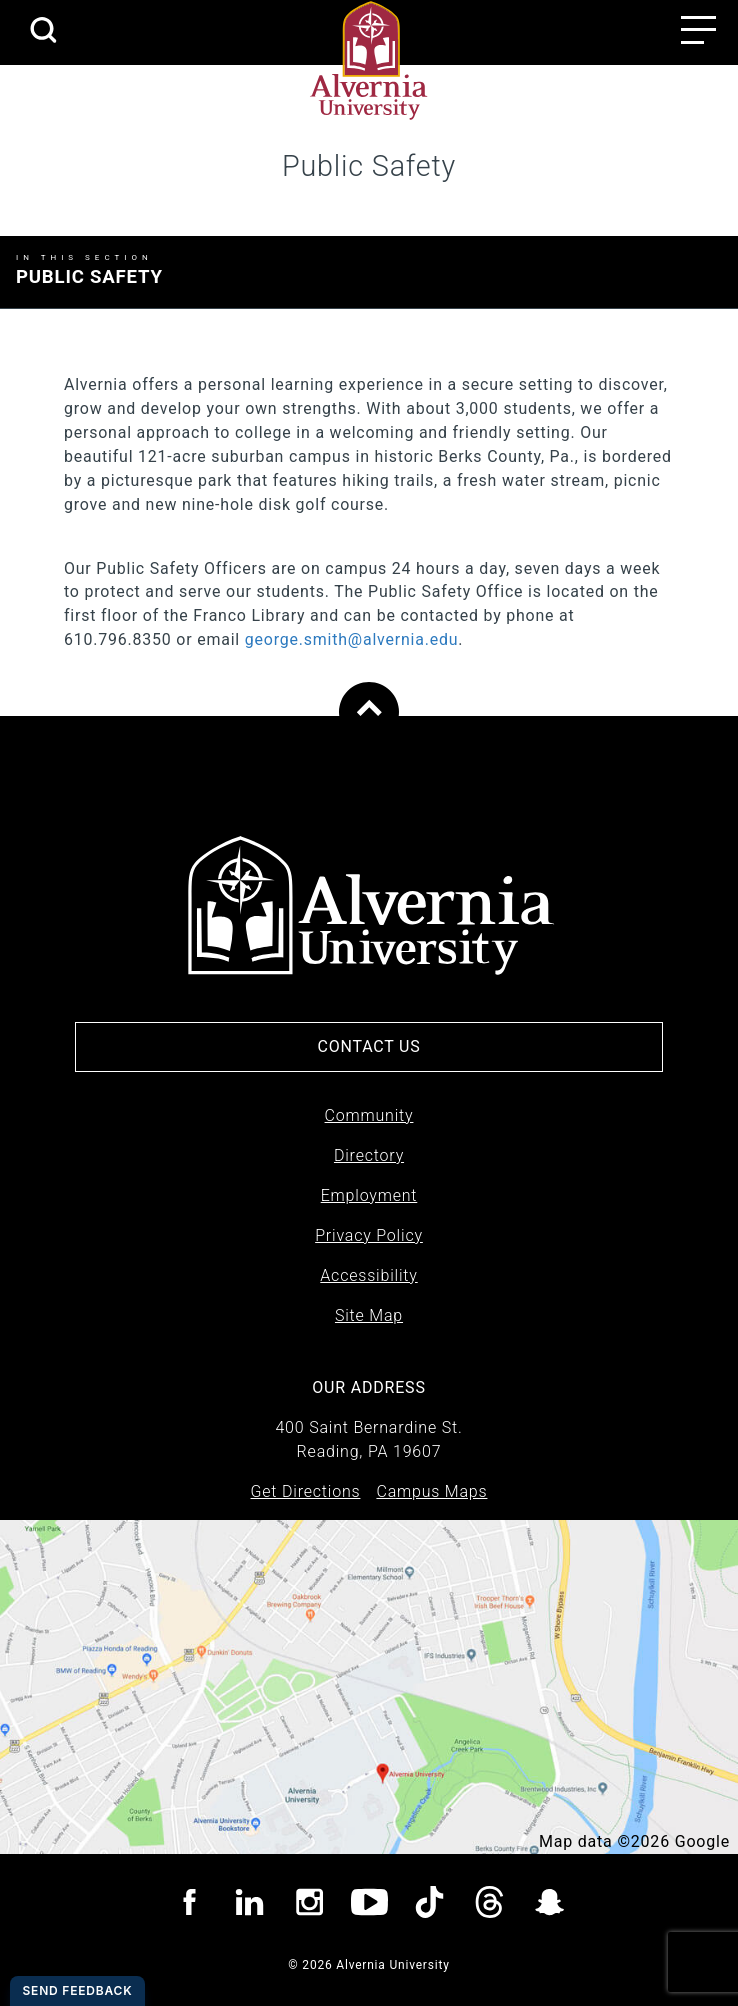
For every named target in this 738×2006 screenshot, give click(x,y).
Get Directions (306, 1491)
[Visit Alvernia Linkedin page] (249, 1905)
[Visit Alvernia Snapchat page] (549, 1905)
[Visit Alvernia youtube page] (369, 1905)
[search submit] (43, 32)
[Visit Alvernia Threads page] (489, 1905)
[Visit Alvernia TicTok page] (429, 1905)
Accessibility (368, 1275)
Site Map (369, 1315)
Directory (369, 1155)
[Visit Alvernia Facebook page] (189, 1905)
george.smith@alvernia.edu (352, 639)
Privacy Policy (369, 1235)
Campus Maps (431, 1491)
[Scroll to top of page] (369, 712)
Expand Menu (667, 270)
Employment (369, 1195)
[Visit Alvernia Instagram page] (309, 1905)
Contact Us (368, 1046)
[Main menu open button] (698, 30)
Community (369, 1115)
